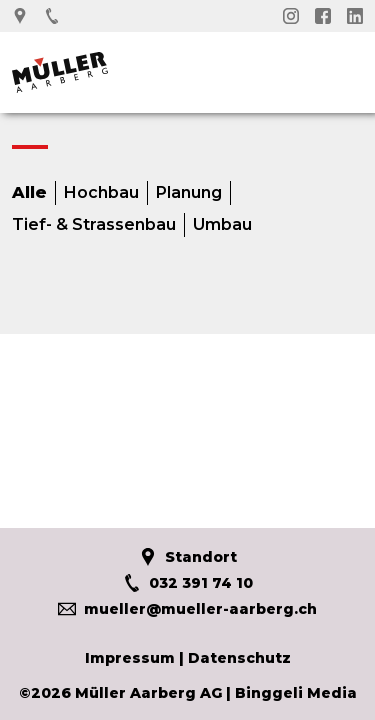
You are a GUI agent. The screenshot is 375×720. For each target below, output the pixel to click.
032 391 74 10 (188, 583)
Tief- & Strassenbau (94, 225)
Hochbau (101, 193)
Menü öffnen (348, 67)
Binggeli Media (296, 693)
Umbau (222, 225)
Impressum (130, 658)
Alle (29, 193)
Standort (188, 557)
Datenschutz (239, 658)
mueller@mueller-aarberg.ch (187, 609)
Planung (189, 193)
